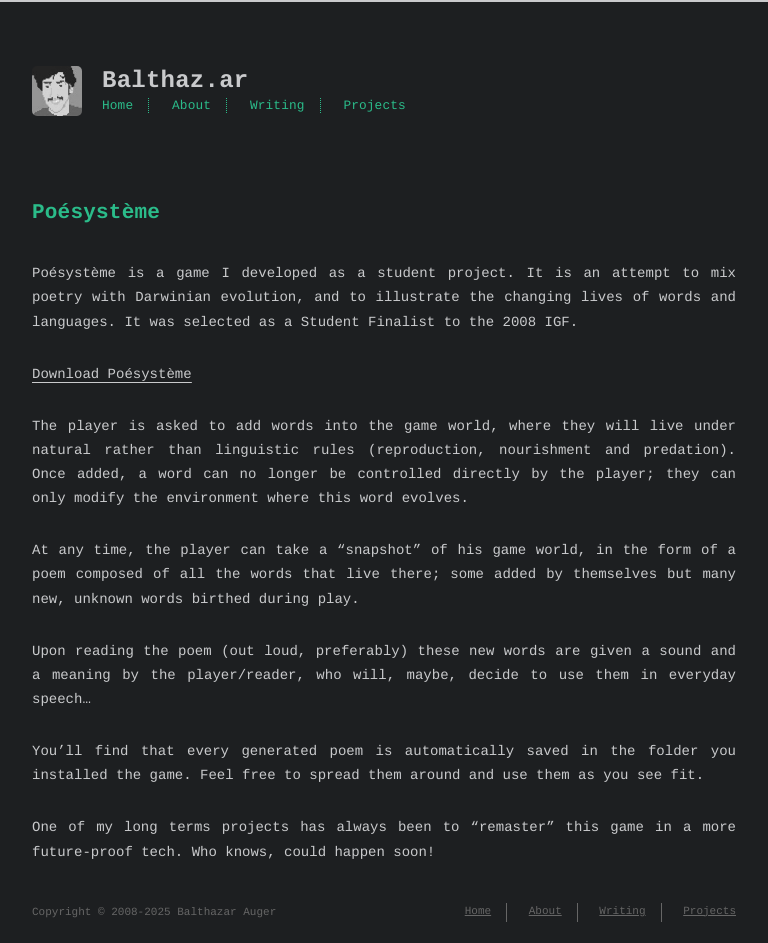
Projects (374, 106)
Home (117, 106)
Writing (277, 106)
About (191, 106)
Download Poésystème (112, 374)
